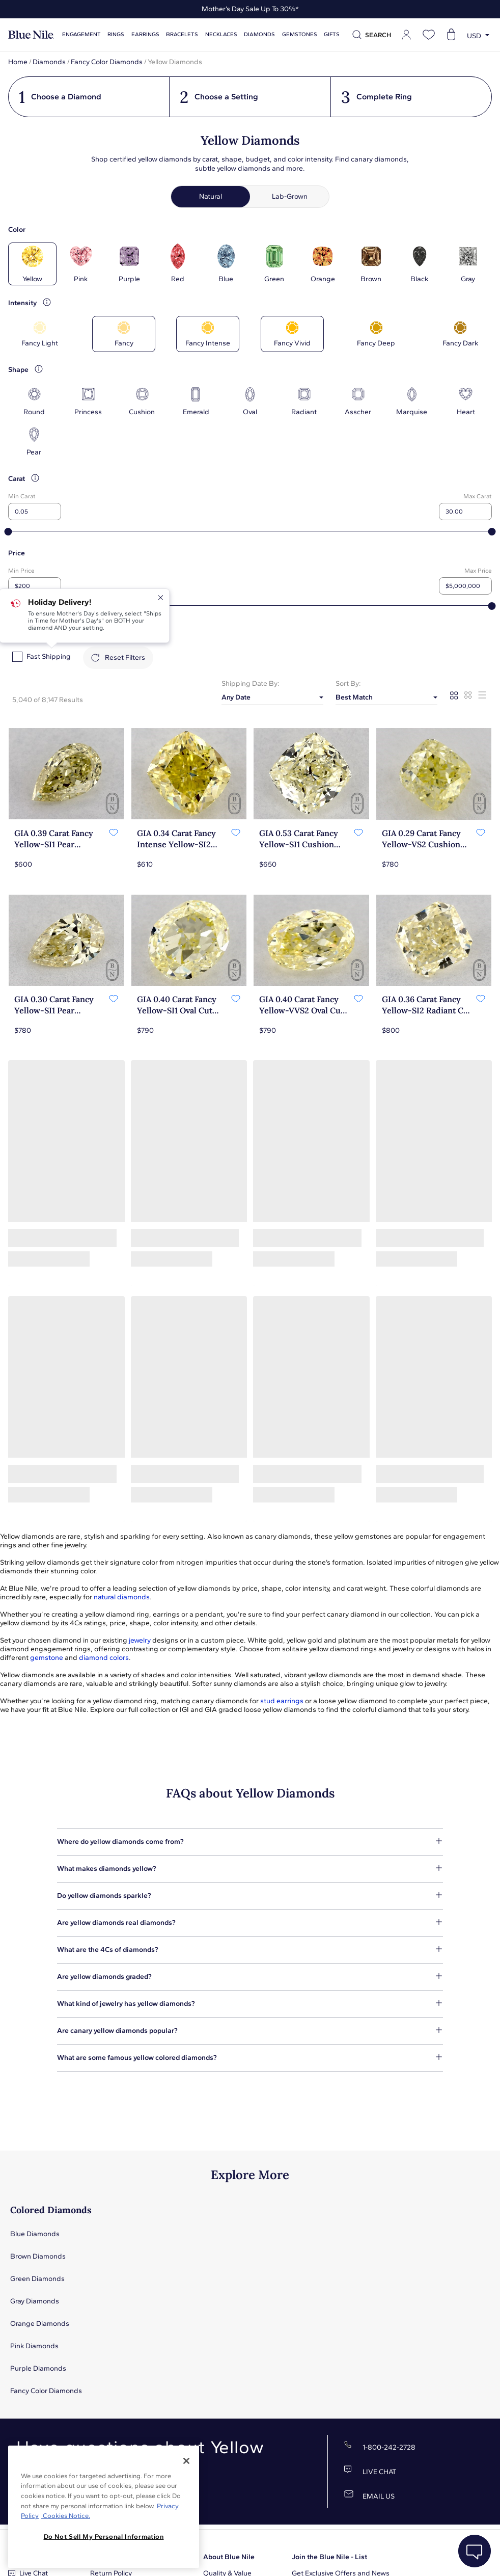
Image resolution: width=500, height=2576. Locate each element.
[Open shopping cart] (451, 35)
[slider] (8, 531)
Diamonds (259, 34)
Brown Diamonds (38, 2256)
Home (17, 62)
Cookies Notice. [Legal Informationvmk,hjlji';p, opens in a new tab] (65, 2515)
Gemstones (299, 34)
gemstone (46, 1657)
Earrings (145, 34)
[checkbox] (17, 657)
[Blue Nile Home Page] (31, 35)
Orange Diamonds (39, 2323)
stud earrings (281, 1701)
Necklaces (221, 34)
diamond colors (104, 1657)
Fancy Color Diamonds (107, 62)
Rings (115, 34)
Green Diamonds (37, 2278)
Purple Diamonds (38, 2368)
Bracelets (182, 34)
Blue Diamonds (35, 2234)
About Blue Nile (229, 2557)
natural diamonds (122, 1597)
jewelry (140, 1640)
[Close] (186, 2461)
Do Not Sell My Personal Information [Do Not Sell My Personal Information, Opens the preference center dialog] (104, 2536)
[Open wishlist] (429, 35)
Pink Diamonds (34, 2346)
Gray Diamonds (34, 2301)
